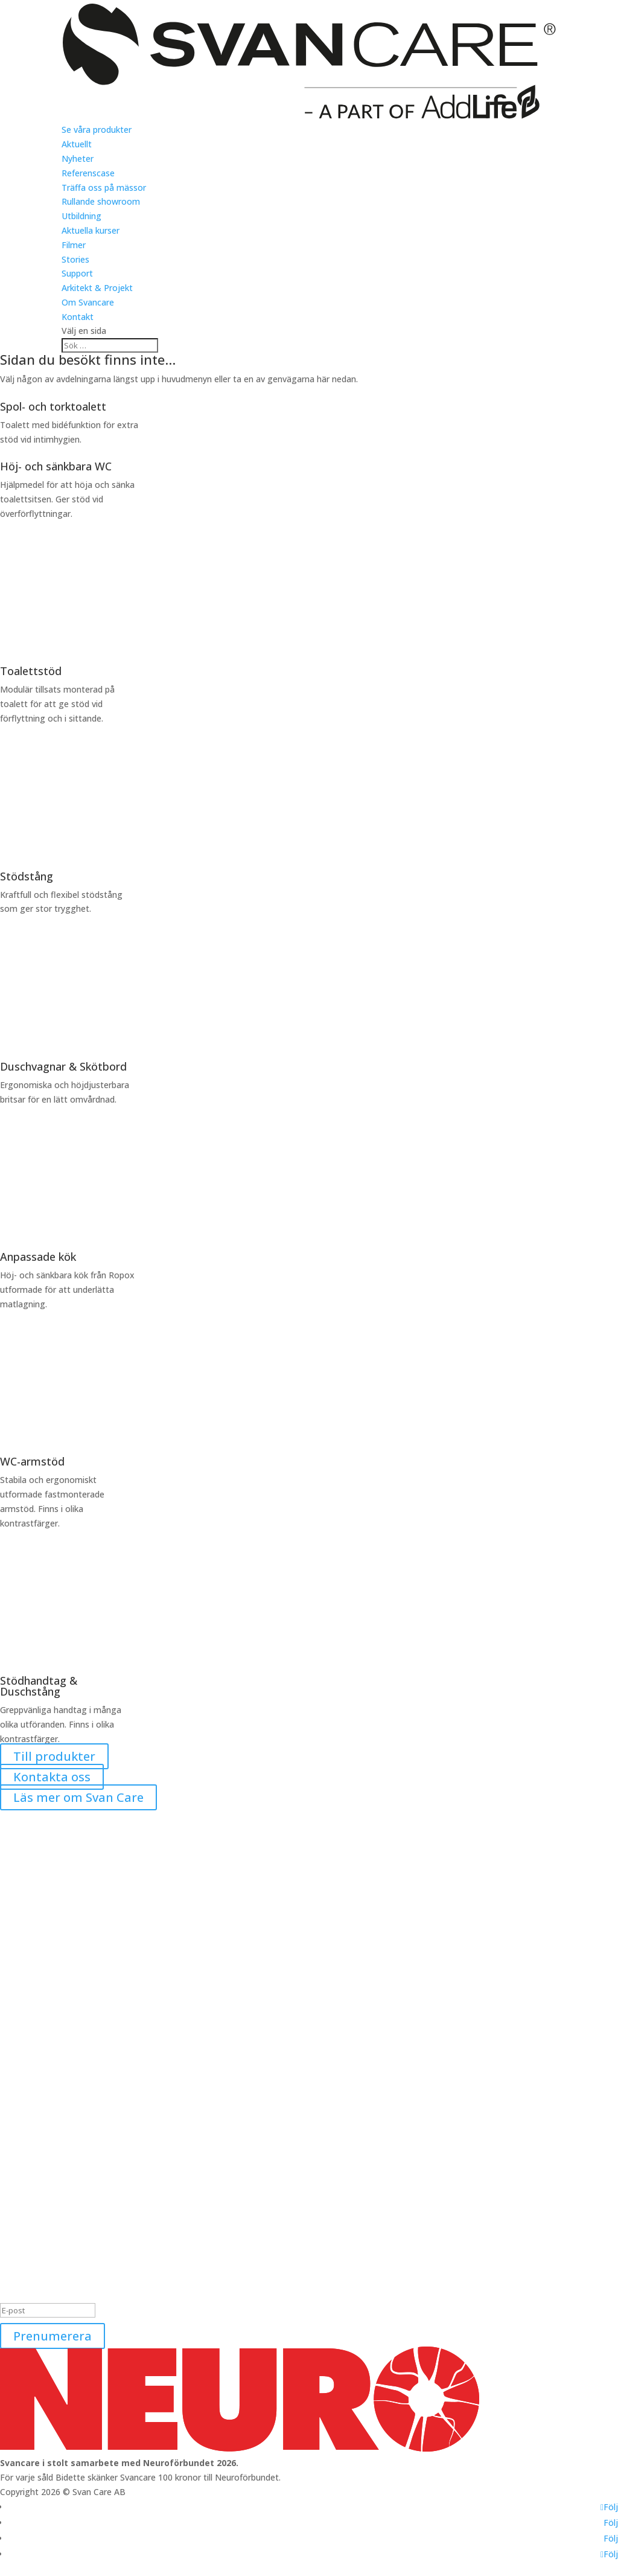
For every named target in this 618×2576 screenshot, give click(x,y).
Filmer (74, 245)
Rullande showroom (101, 201)
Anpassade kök (38, 1256)
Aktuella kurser (90, 230)
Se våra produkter (97, 129)
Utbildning (81, 216)
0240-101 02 (24, 2112)
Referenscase (88, 173)
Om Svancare (88, 302)
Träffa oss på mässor (104, 187)
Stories (75, 259)
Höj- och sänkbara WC (56, 466)
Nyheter (78, 158)
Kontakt (78, 316)
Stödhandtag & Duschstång (38, 1686)
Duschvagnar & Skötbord (63, 1066)
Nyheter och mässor (40, 2213)
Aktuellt (77, 144)
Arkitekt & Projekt (97, 287)
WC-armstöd (32, 1461)
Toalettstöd (31, 671)
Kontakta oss (52, 1777)
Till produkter (54, 1756)
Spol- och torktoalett (53, 406)
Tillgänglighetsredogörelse (53, 2256)
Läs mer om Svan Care (78, 1797)
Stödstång (26, 876)
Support (77, 273)
